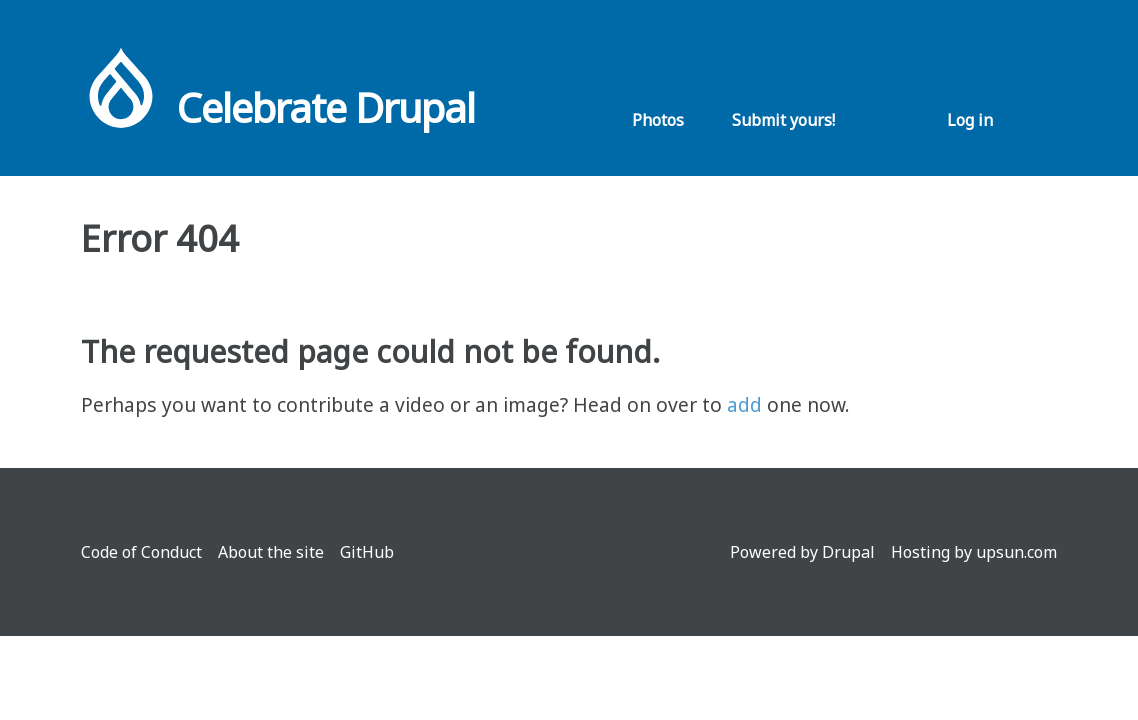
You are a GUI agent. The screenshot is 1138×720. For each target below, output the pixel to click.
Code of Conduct (141, 552)
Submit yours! (783, 120)
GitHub (367, 552)
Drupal (848, 552)
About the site (271, 552)
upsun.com (1016, 552)
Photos (658, 120)
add (744, 404)
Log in (970, 120)
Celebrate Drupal (326, 107)
